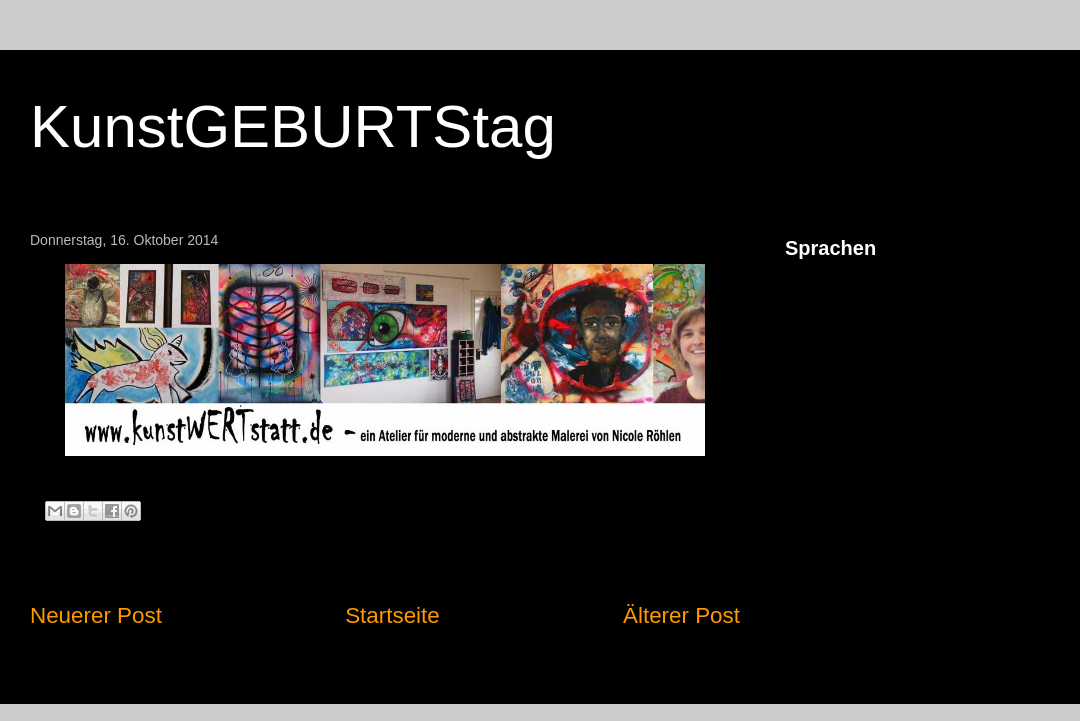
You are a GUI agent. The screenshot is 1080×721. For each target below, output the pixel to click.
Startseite (392, 615)
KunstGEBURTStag (293, 126)
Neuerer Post (96, 615)
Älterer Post (681, 615)
